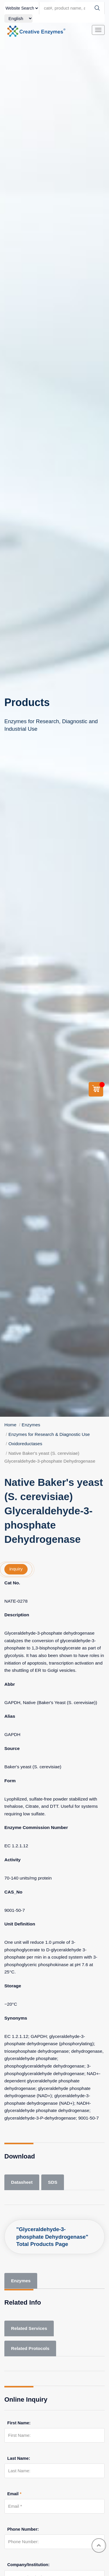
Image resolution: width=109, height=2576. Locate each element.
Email (14, 2493)
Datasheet (22, 2182)
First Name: (19, 2423)
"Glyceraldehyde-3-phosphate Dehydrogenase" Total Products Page (52, 2236)
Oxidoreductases (25, 1443)
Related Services (29, 2328)
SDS (52, 2182)
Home (10, 1424)
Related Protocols (30, 2348)
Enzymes (31, 1424)
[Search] (97, 8)
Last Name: (18, 2458)
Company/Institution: (28, 2564)
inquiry (16, 1568)
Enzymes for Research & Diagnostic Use (49, 1434)
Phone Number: (23, 2529)
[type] (21, 8)
